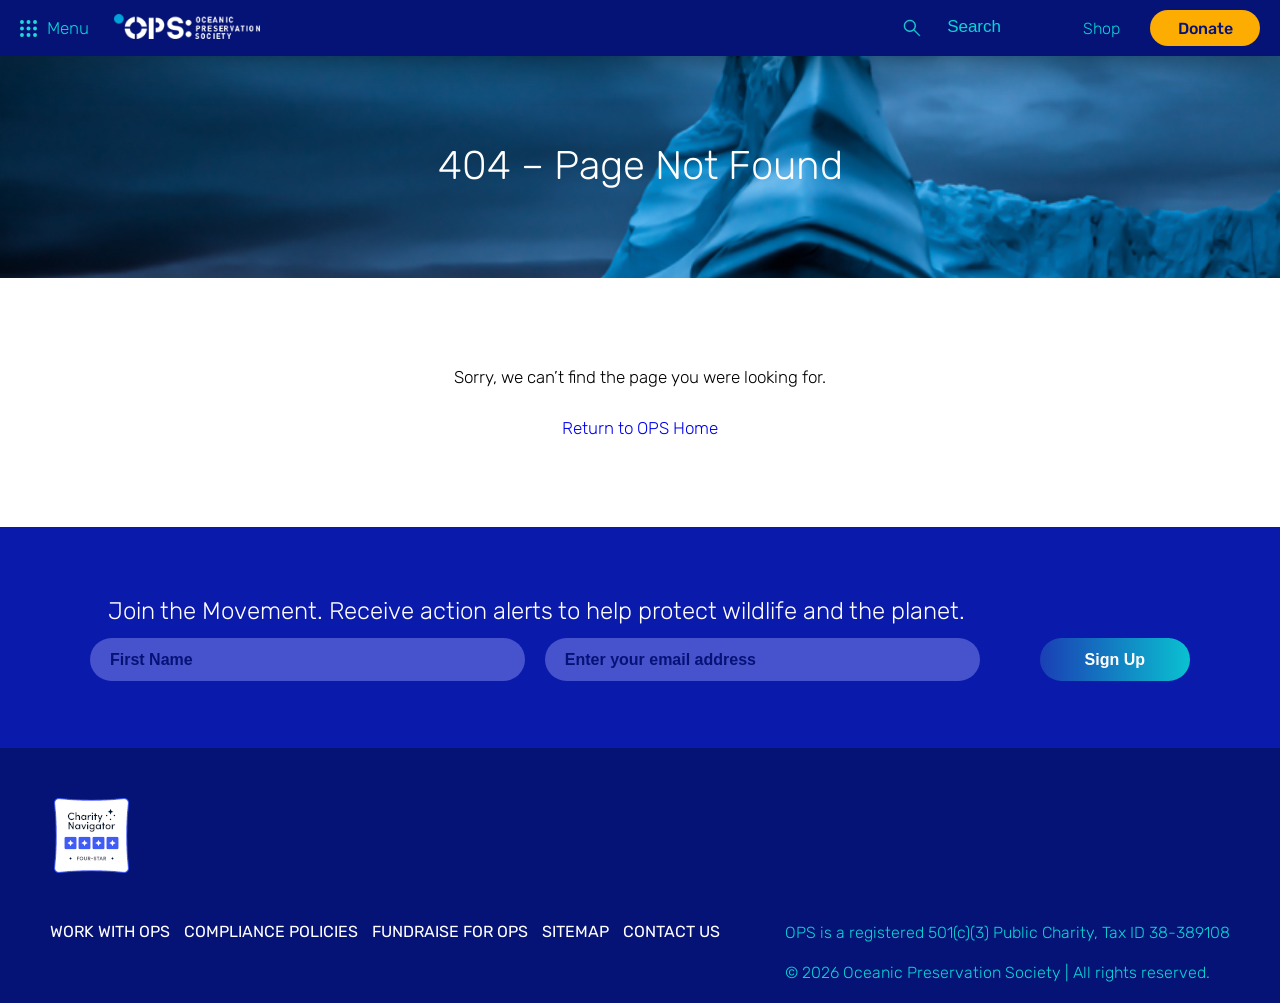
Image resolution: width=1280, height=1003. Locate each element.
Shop (1101, 28)
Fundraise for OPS (450, 931)
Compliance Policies (271, 931)
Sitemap (575, 931)
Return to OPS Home (640, 428)
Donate (1205, 28)
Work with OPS (110, 931)
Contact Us (671, 931)
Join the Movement (536, 611)
